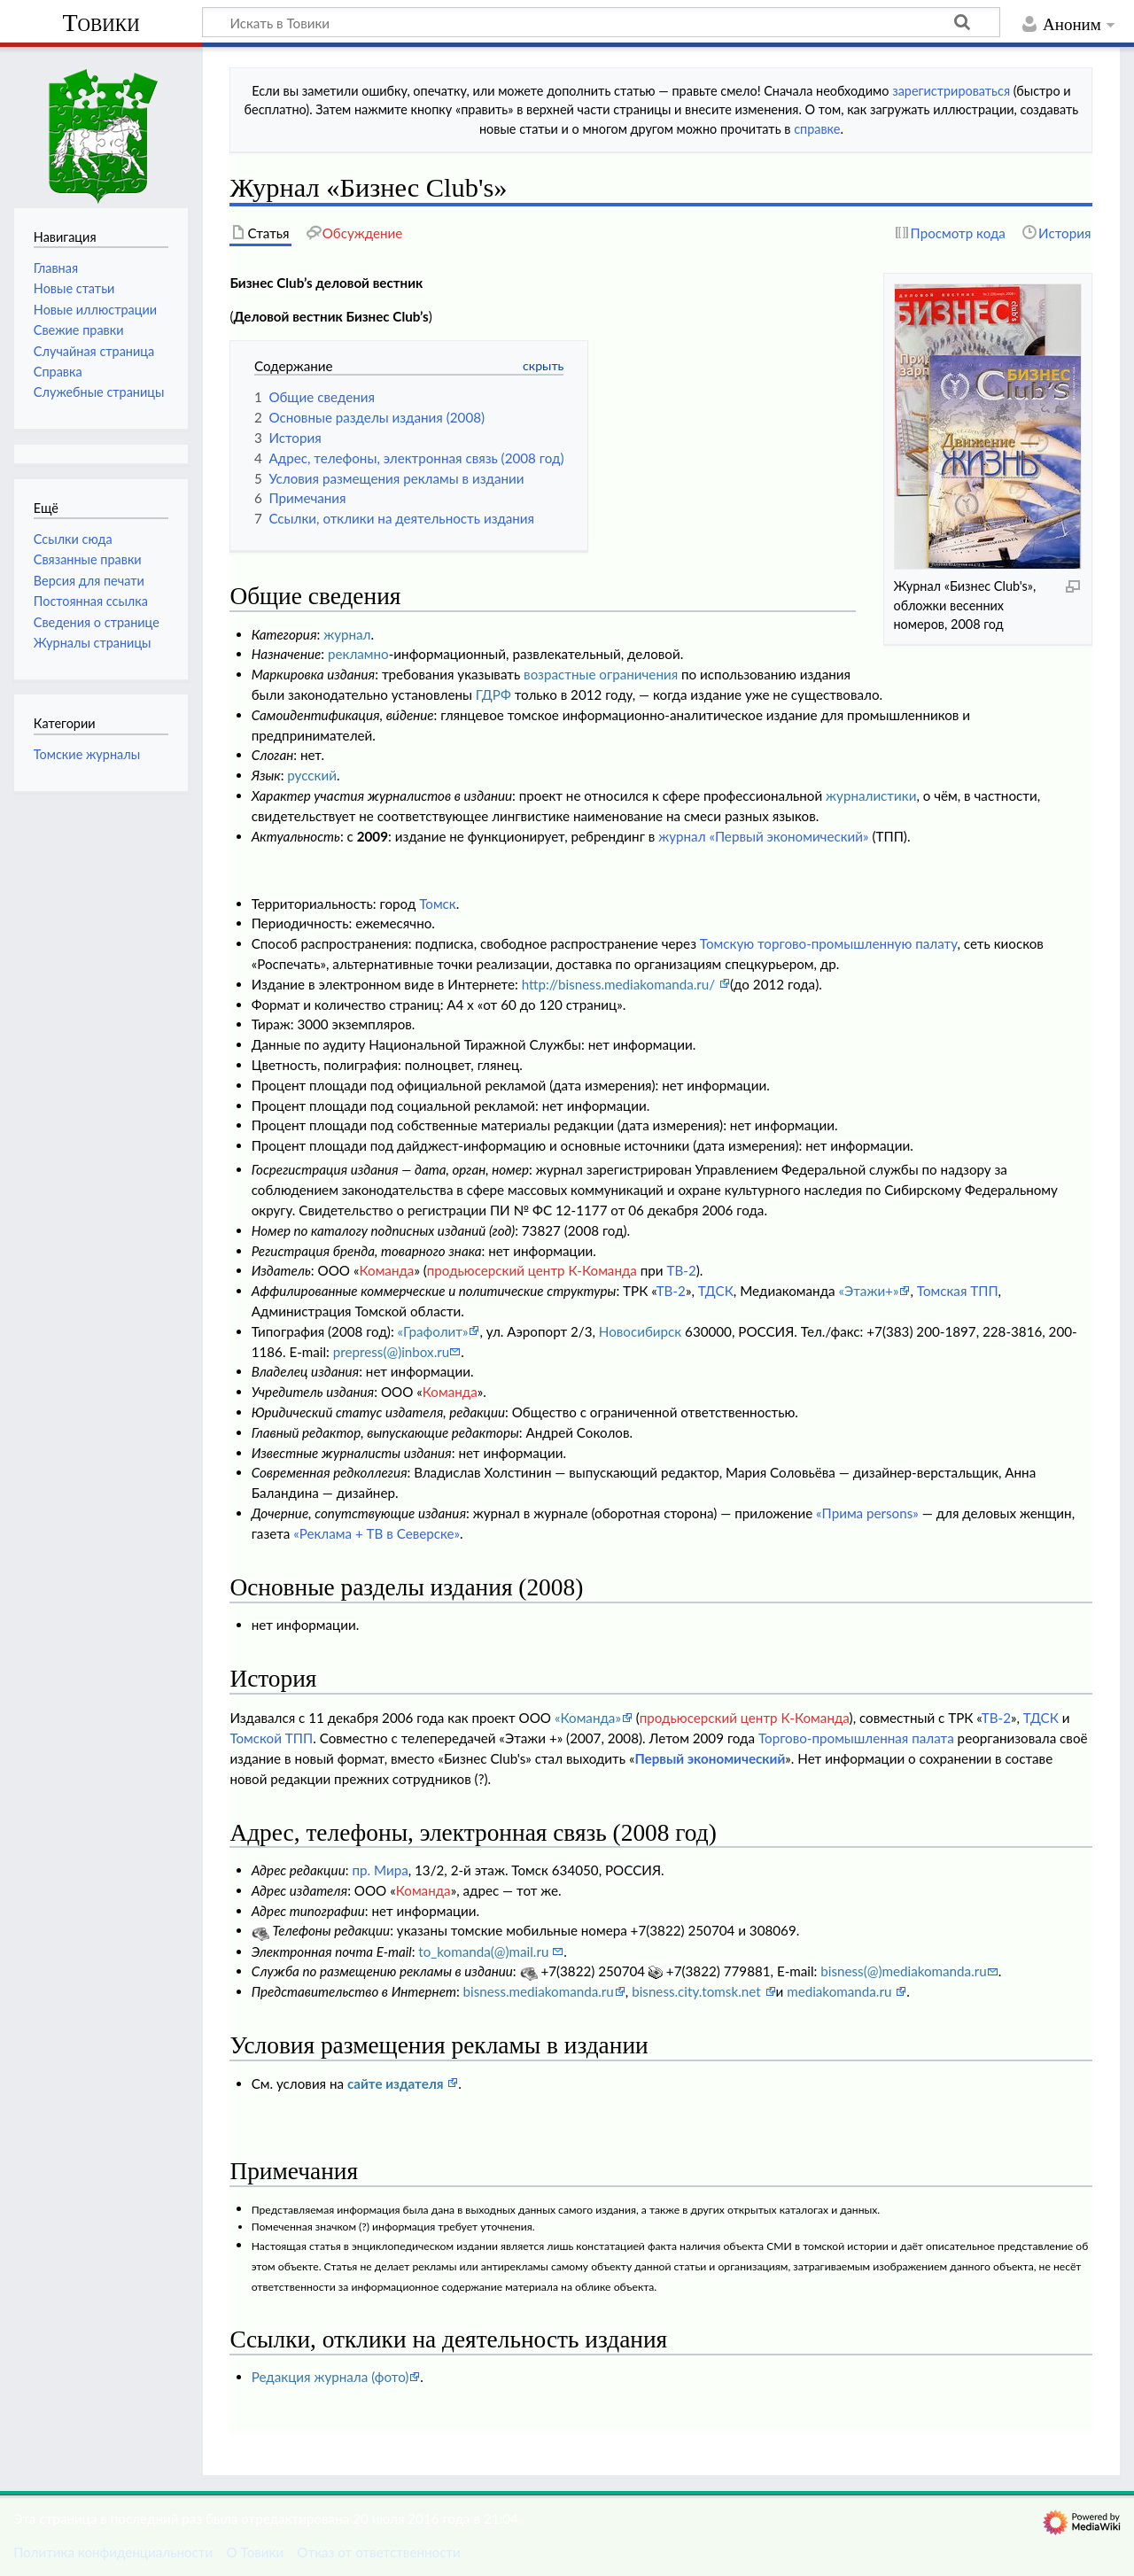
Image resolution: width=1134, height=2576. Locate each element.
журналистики (871, 795)
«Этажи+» (868, 1291)
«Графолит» (433, 1331)
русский (312, 775)
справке (817, 128)
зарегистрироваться (951, 90)
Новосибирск (640, 1331)
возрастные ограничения (601, 674)
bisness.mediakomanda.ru (538, 1991)
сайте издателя (397, 2083)
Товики (100, 22)
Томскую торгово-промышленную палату (829, 943)
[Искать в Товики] (601, 22)
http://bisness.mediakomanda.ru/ (620, 984)
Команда (386, 1270)
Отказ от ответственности (378, 2552)
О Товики (255, 2552)
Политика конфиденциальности (113, 2552)
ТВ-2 (680, 1270)
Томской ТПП (271, 1738)
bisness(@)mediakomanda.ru (903, 1971)
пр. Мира (380, 1870)
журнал (346, 634)
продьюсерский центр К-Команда (532, 1270)
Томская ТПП (957, 1291)
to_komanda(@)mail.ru (485, 1951)
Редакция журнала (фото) (330, 2377)
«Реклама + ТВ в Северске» (376, 1533)
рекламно (358, 654)
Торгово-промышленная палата (856, 1738)
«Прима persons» (867, 1513)
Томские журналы (87, 754)
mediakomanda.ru (841, 1991)
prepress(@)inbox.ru (391, 1352)
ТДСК (716, 1291)
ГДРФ (493, 694)
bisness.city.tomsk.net (698, 1991)
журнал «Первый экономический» (763, 836)
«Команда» (588, 1718)
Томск (437, 904)
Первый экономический (709, 1758)
